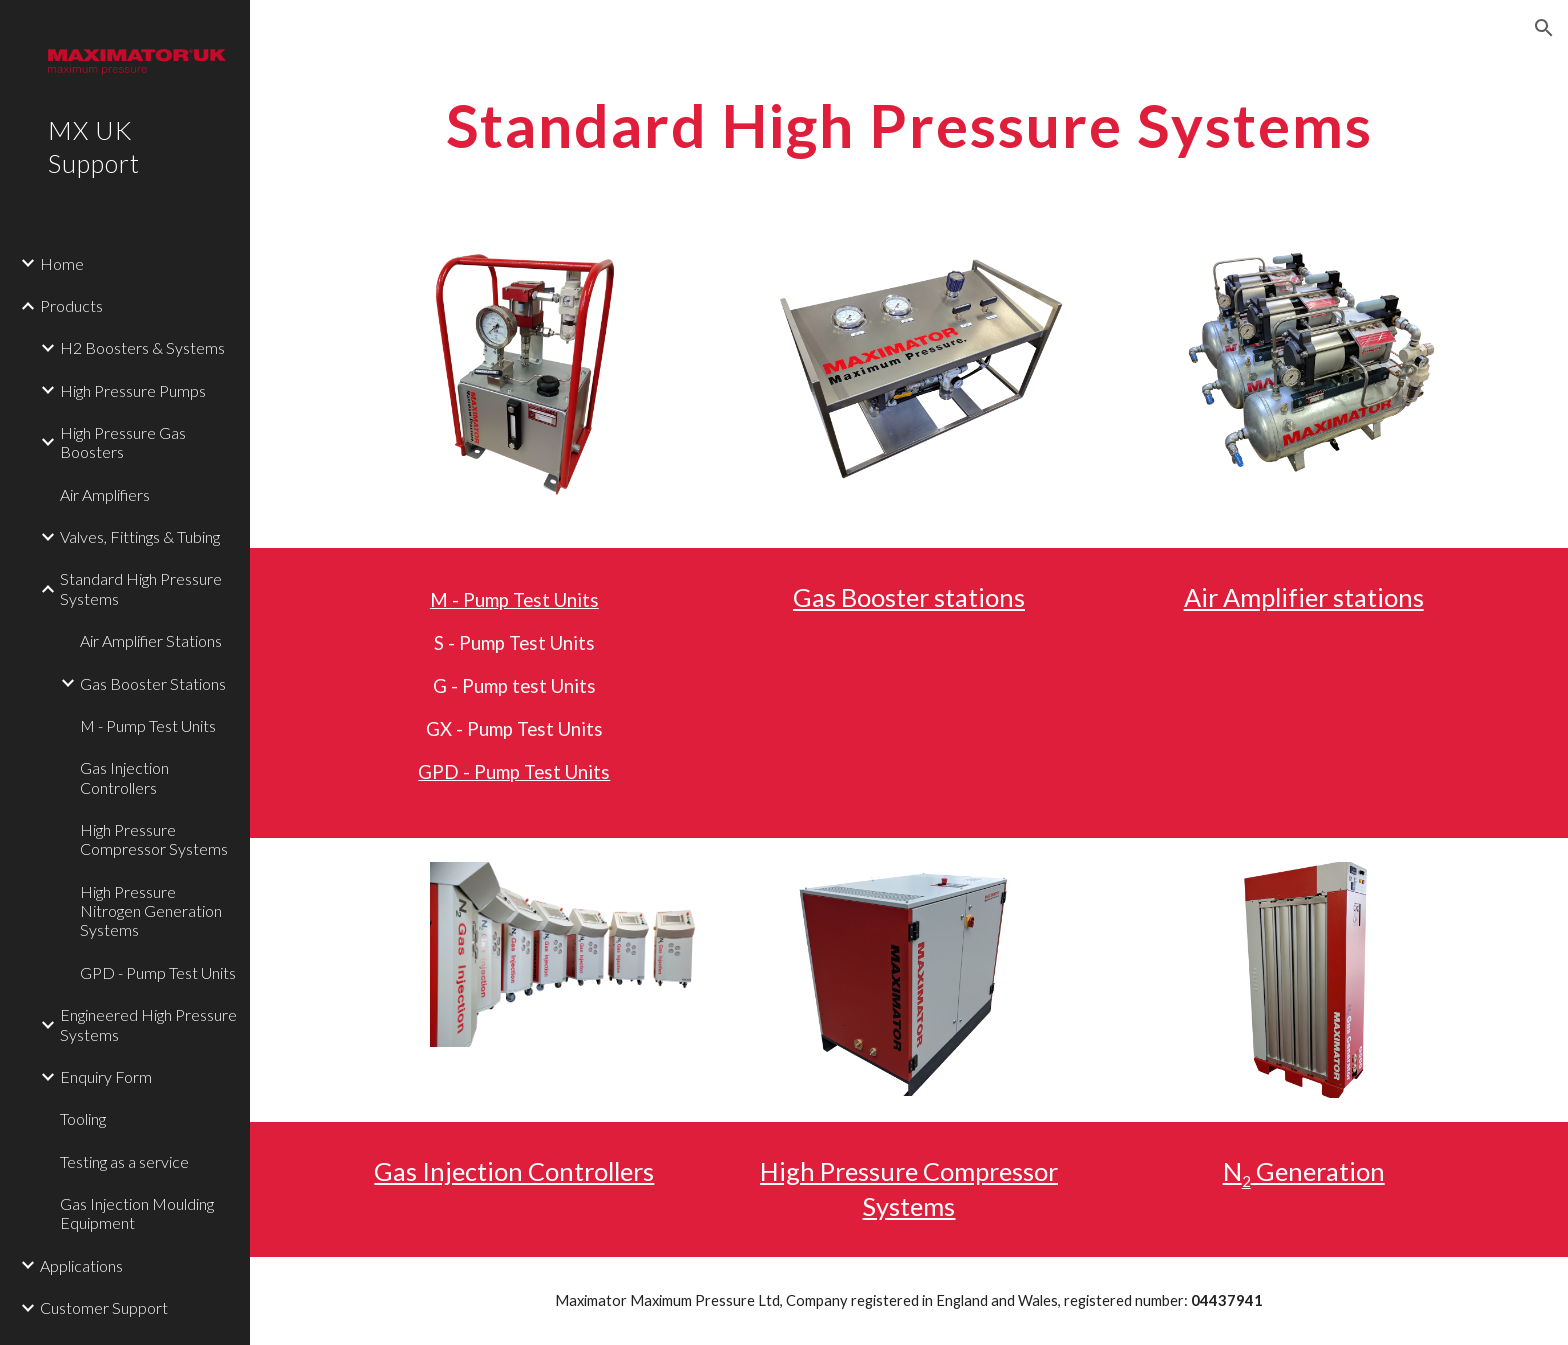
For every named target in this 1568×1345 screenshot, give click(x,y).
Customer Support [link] (104, 1307)
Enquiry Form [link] (106, 1076)
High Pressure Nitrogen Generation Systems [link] (151, 911)
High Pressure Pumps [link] (133, 390)
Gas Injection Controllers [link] (124, 777)
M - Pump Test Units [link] (148, 725)
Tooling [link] (83, 1118)
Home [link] (62, 263)
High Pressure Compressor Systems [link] (154, 839)
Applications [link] (81, 1265)
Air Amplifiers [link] (105, 494)
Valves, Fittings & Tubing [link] (140, 536)
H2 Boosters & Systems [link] (142, 347)
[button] (1544, 28)
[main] (909, 125)
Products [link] (71, 305)
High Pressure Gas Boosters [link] (123, 442)
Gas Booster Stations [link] (153, 683)
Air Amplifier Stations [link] (151, 640)
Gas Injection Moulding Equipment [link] (137, 1213)
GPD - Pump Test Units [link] (158, 972)
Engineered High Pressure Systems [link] (148, 1024)
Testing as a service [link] (124, 1161)
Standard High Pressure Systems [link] (141, 588)
